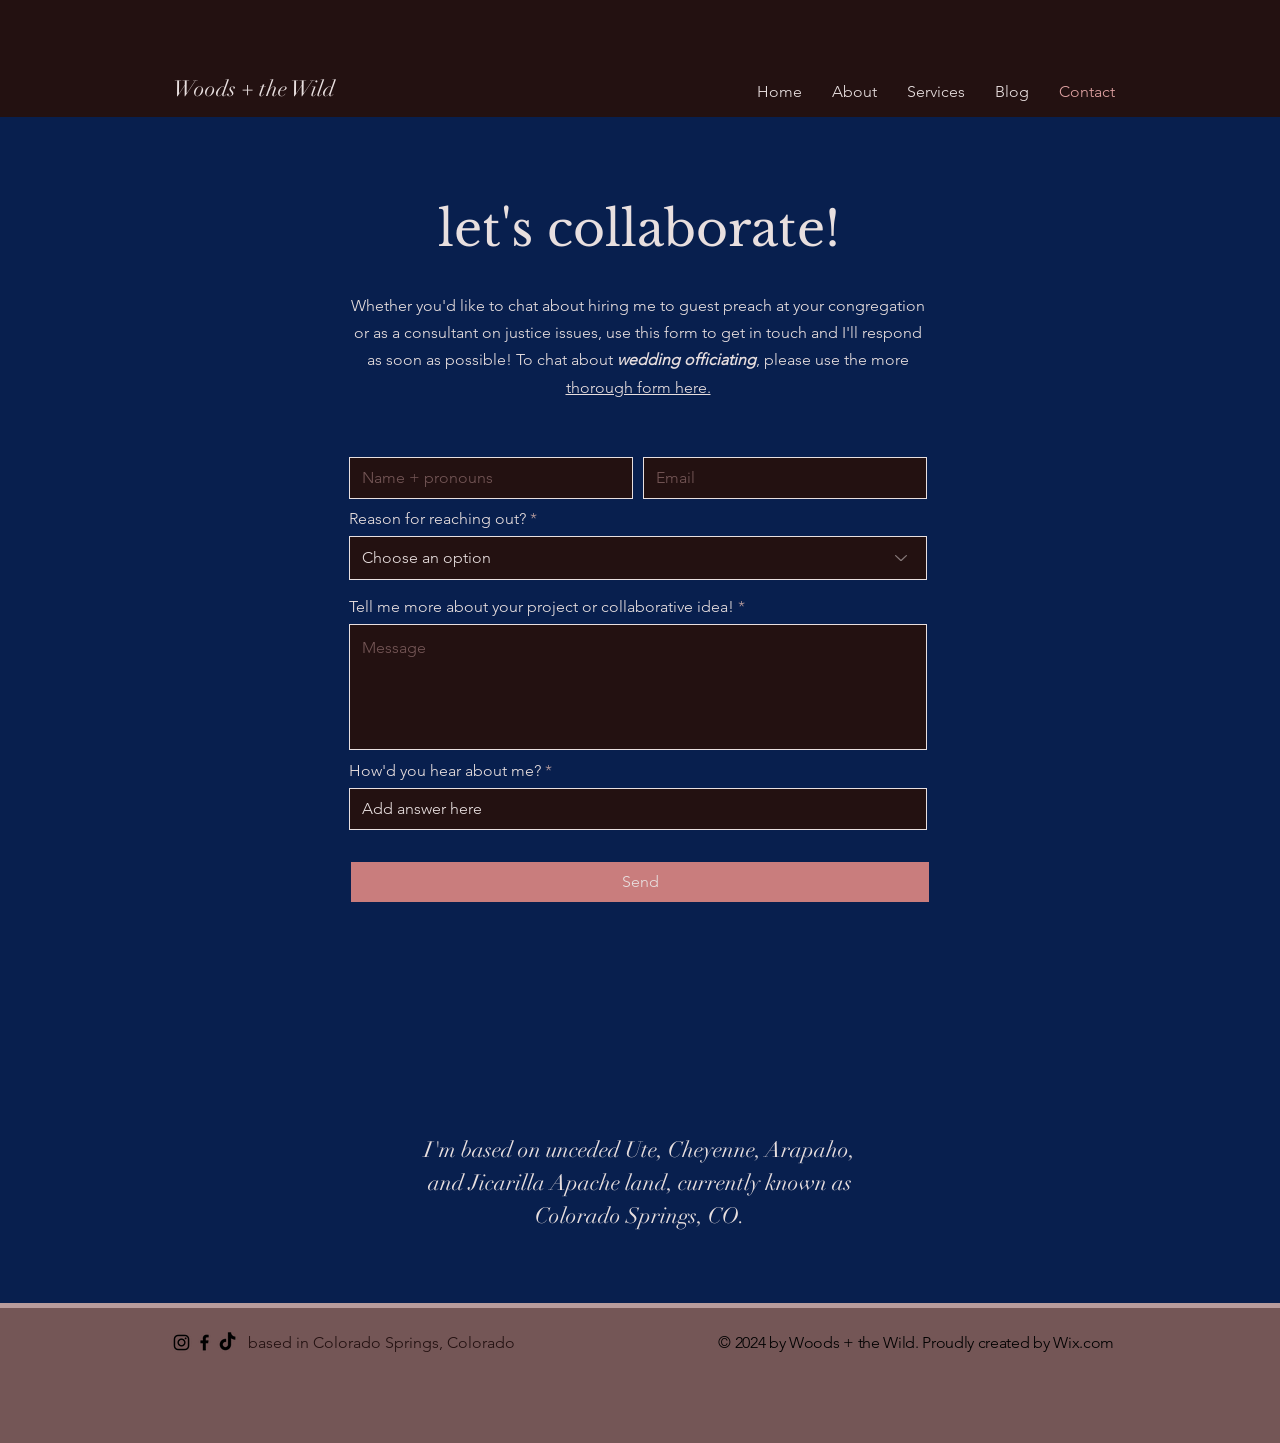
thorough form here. (638, 387)
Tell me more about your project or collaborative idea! (541, 607)
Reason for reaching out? (437, 519)
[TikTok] (227, 1342)
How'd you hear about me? (445, 771)
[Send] (640, 882)
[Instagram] (181, 1342)
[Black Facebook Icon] (204, 1342)
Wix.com (1083, 1342)
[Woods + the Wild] (337, 89)
